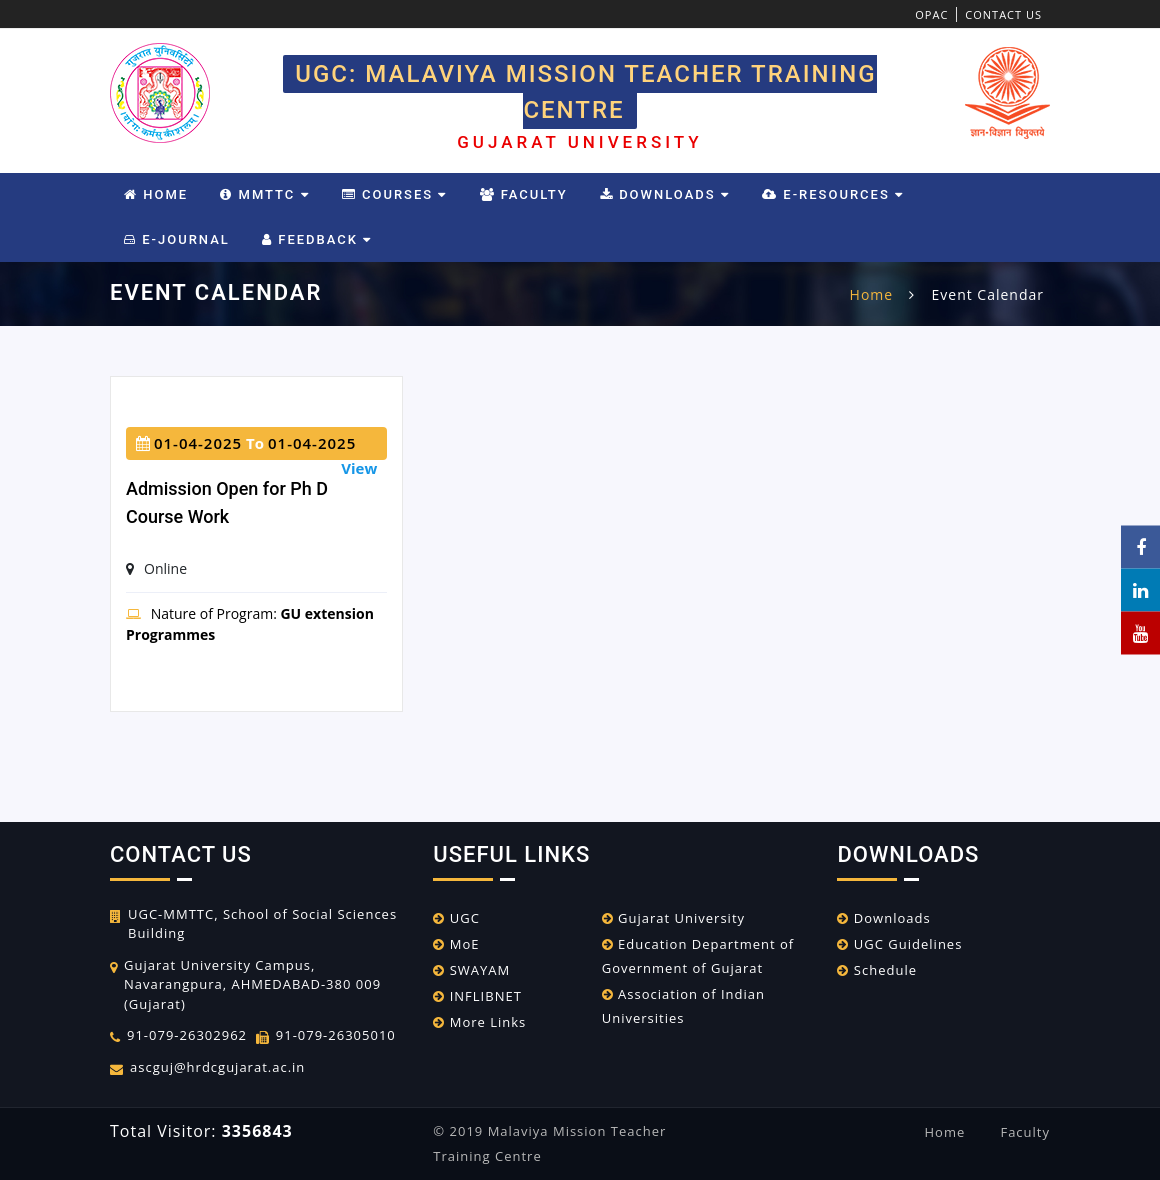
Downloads (665, 194)
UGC (456, 918)
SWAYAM (471, 970)
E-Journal (177, 239)
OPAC (931, 14)
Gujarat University (673, 918)
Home (156, 194)
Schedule (877, 970)
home (872, 294)
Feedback (317, 239)
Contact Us (1003, 14)
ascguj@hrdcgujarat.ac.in (217, 1067)
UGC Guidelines (899, 944)
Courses (395, 194)
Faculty (524, 194)
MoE (456, 944)
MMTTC (264, 194)
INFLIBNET (477, 996)
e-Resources (833, 194)
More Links (479, 1022)
